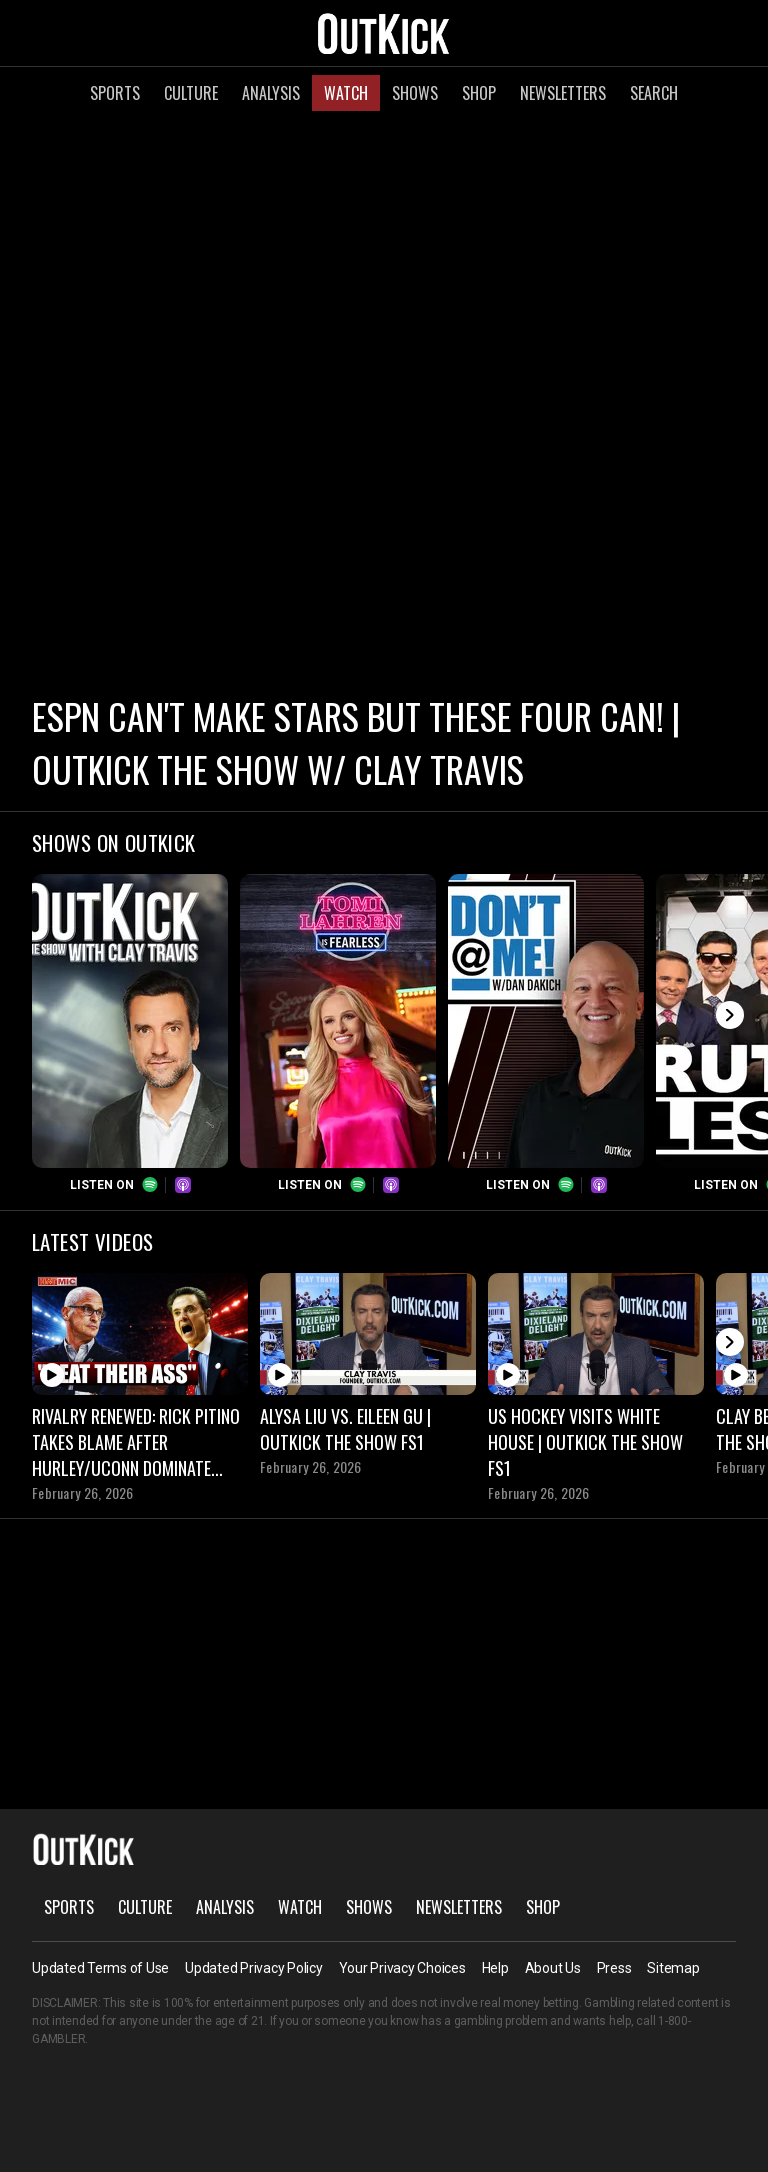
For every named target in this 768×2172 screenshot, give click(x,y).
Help (495, 1968)
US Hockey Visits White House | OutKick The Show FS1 (585, 1442)
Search (654, 93)
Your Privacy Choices (402, 1968)
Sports (115, 93)
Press (614, 1968)
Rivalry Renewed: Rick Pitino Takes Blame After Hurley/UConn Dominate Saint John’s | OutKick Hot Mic (136, 1442)
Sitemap (673, 1968)
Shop (479, 93)
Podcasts (183, 1185)
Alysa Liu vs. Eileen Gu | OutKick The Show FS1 (345, 1429)
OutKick (384, 33)
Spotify (150, 1185)
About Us (553, 1968)
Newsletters (563, 93)
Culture (191, 93)
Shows (415, 93)
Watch (346, 93)
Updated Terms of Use (100, 1968)
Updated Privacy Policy (254, 1968)
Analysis (271, 93)
